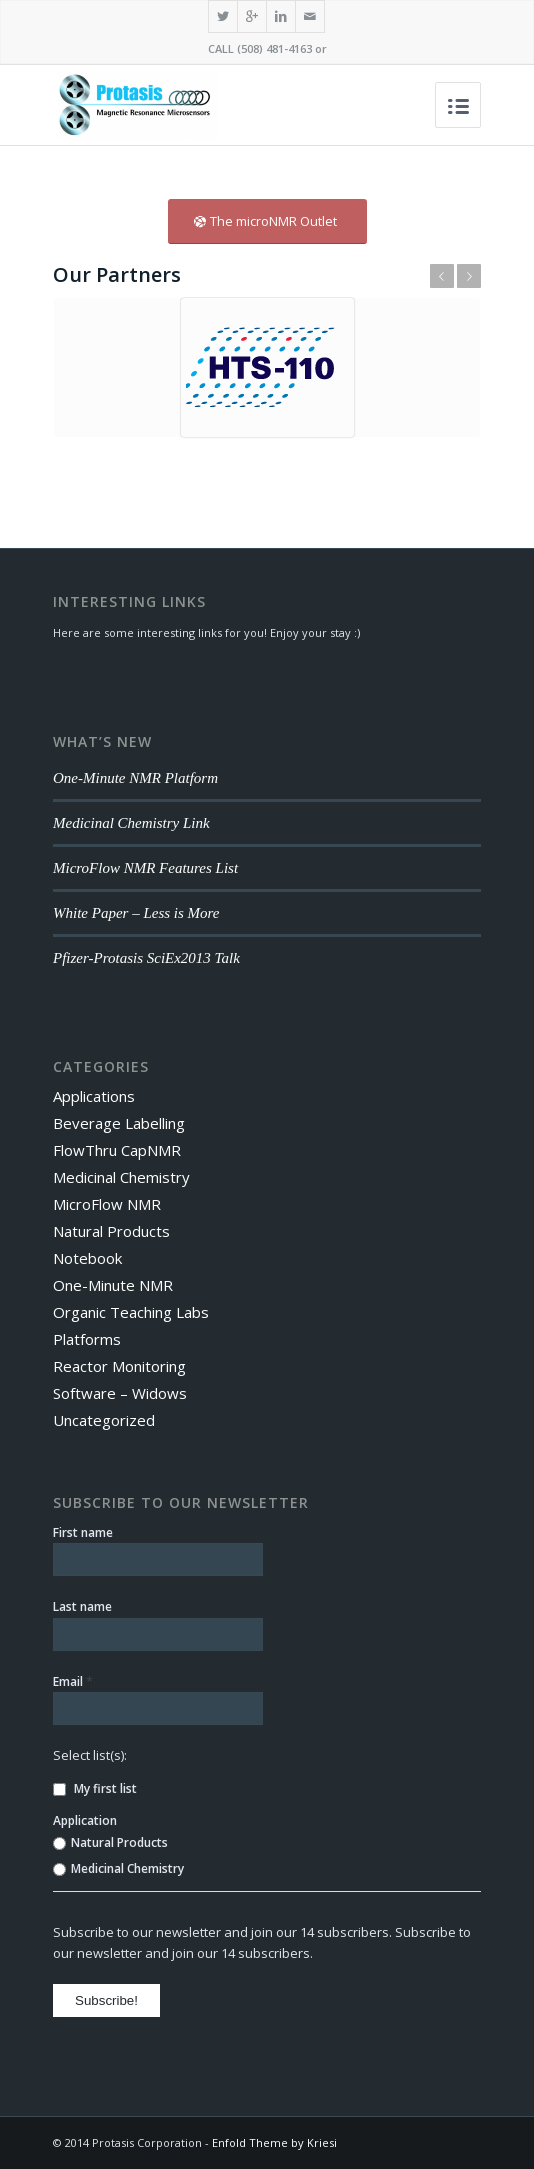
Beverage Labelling (119, 1123)
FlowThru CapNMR (117, 1150)
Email (73, 1681)
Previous (442, 276)
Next (469, 276)
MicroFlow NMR (107, 1204)
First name (83, 1532)
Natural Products (111, 1231)
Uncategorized (104, 1420)
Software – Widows (120, 1393)
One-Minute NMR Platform (135, 778)
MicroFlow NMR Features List (145, 868)
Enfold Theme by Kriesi (274, 2142)
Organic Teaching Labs (131, 1312)
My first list (95, 1788)
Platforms (87, 1339)
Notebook (87, 1258)
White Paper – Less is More (136, 913)
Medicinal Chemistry (121, 1177)
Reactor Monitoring (119, 1366)
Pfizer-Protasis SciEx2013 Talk (146, 958)
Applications (94, 1096)
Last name (82, 1606)
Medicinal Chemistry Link (131, 823)
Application (85, 1820)
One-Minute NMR (113, 1285)
